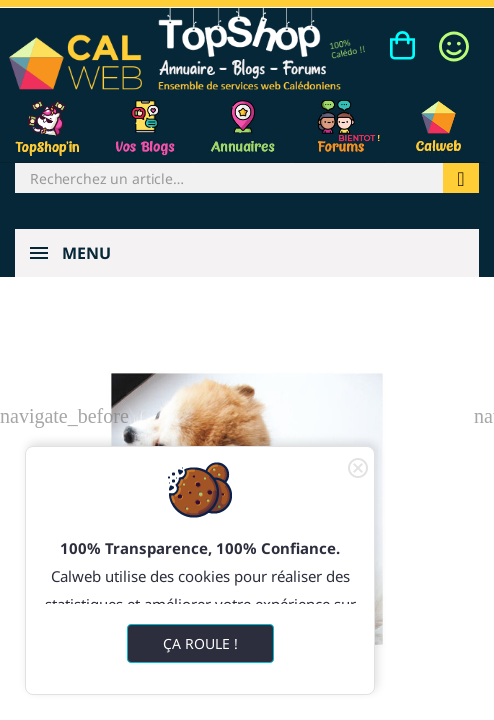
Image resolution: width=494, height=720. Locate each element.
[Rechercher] (229, 178)
